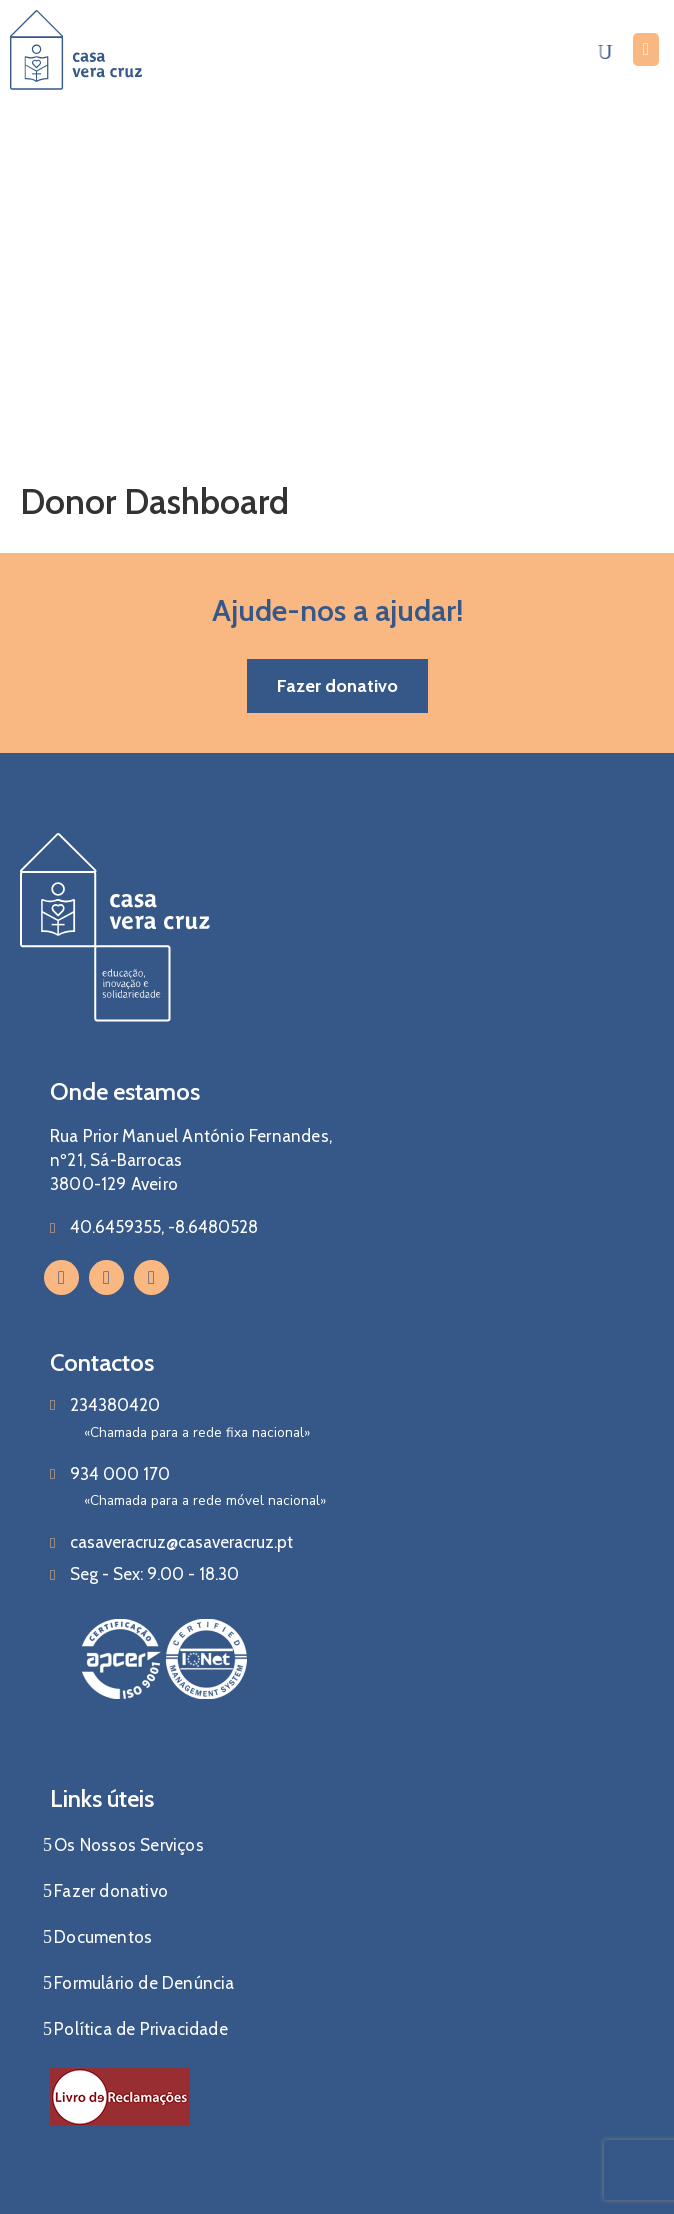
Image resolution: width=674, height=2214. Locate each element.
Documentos (103, 1937)
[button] (337, 686)
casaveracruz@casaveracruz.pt (181, 1542)
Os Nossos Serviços (129, 1845)
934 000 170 (120, 1474)
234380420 (115, 1405)
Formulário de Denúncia (144, 1983)
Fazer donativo (111, 1891)
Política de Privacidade (141, 2029)
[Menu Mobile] (646, 49)
